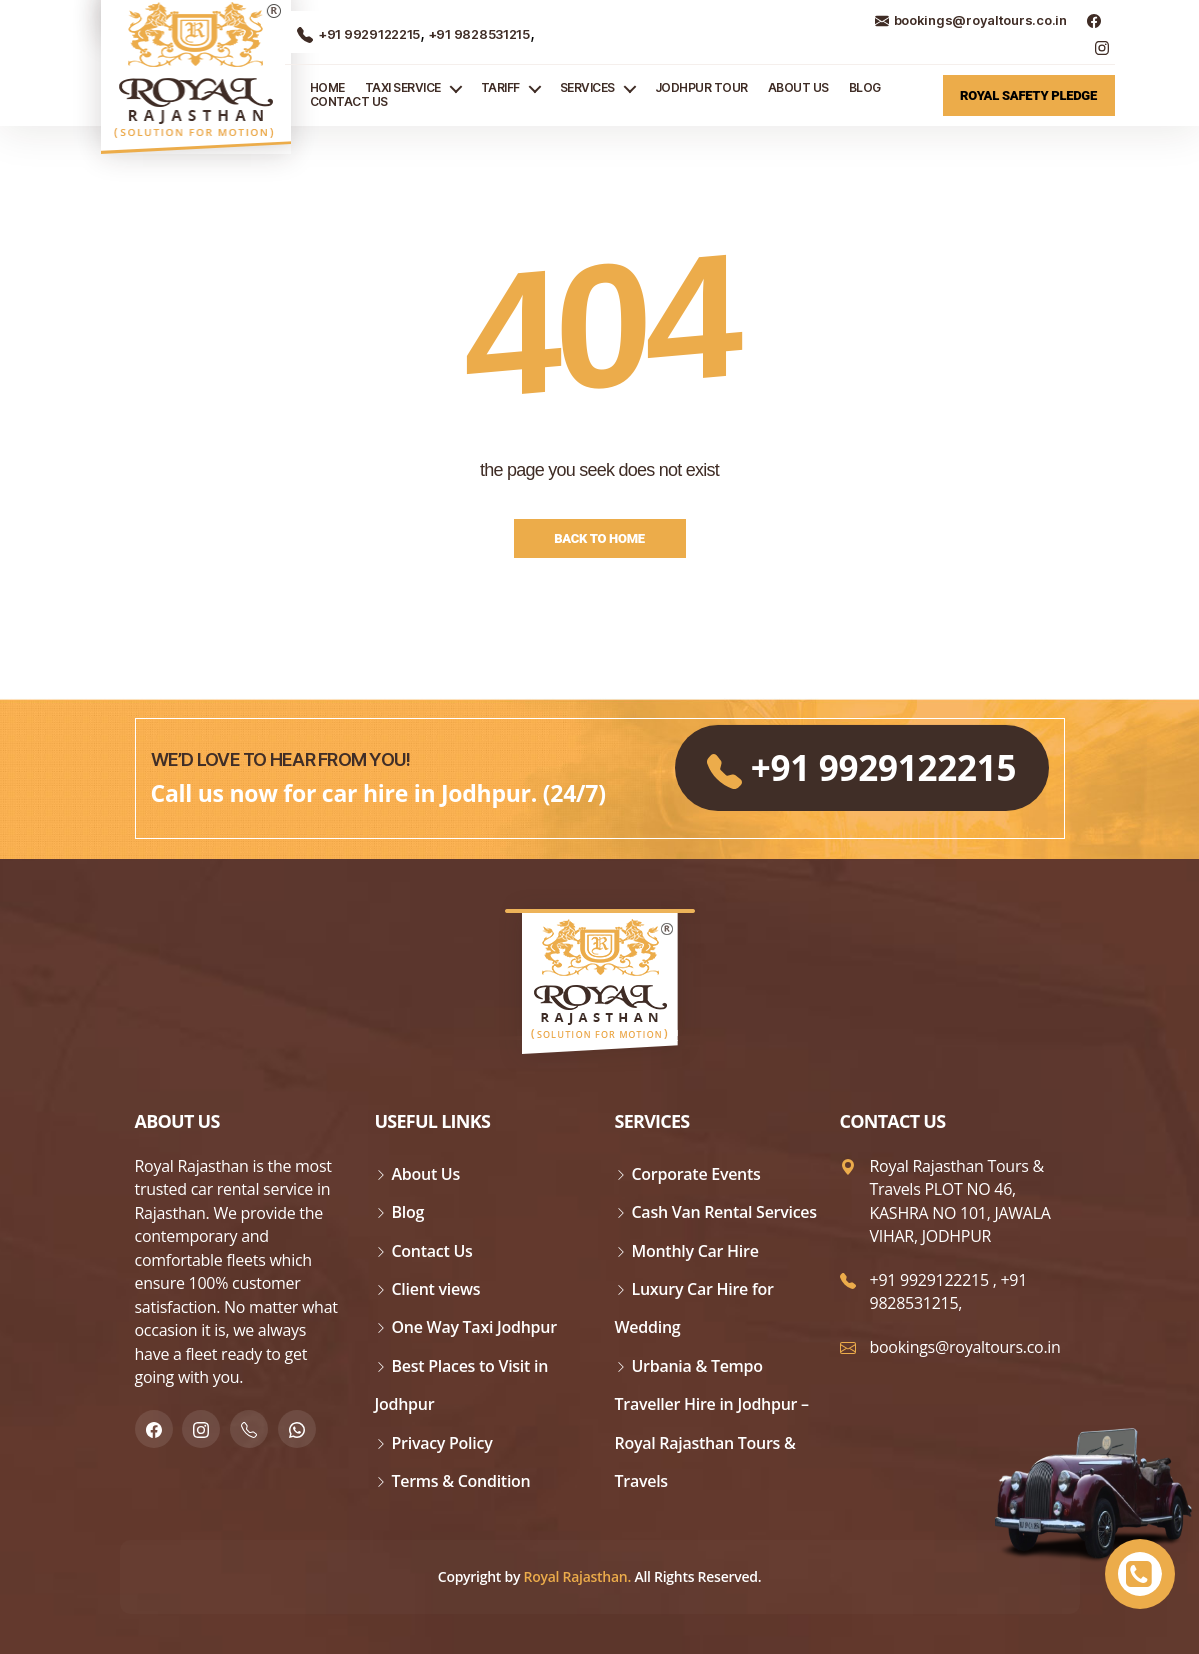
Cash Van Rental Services (724, 1212)
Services (587, 88)
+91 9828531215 (477, 34)
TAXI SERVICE (403, 88)
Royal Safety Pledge (1028, 95)
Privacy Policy (442, 1443)
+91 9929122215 (358, 34)
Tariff (500, 88)
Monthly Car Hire (695, 1251)
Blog (865, 88)
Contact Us (349, 102)
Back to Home (599, 538)
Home (327, 88)
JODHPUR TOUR (701, 88)
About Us (798, 88)
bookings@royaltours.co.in (971, 20)
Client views (436, 1289)
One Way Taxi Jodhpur (474, 1327)
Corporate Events (696, 1174)
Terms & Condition (461, 1481)
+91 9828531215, (949, 1291)
